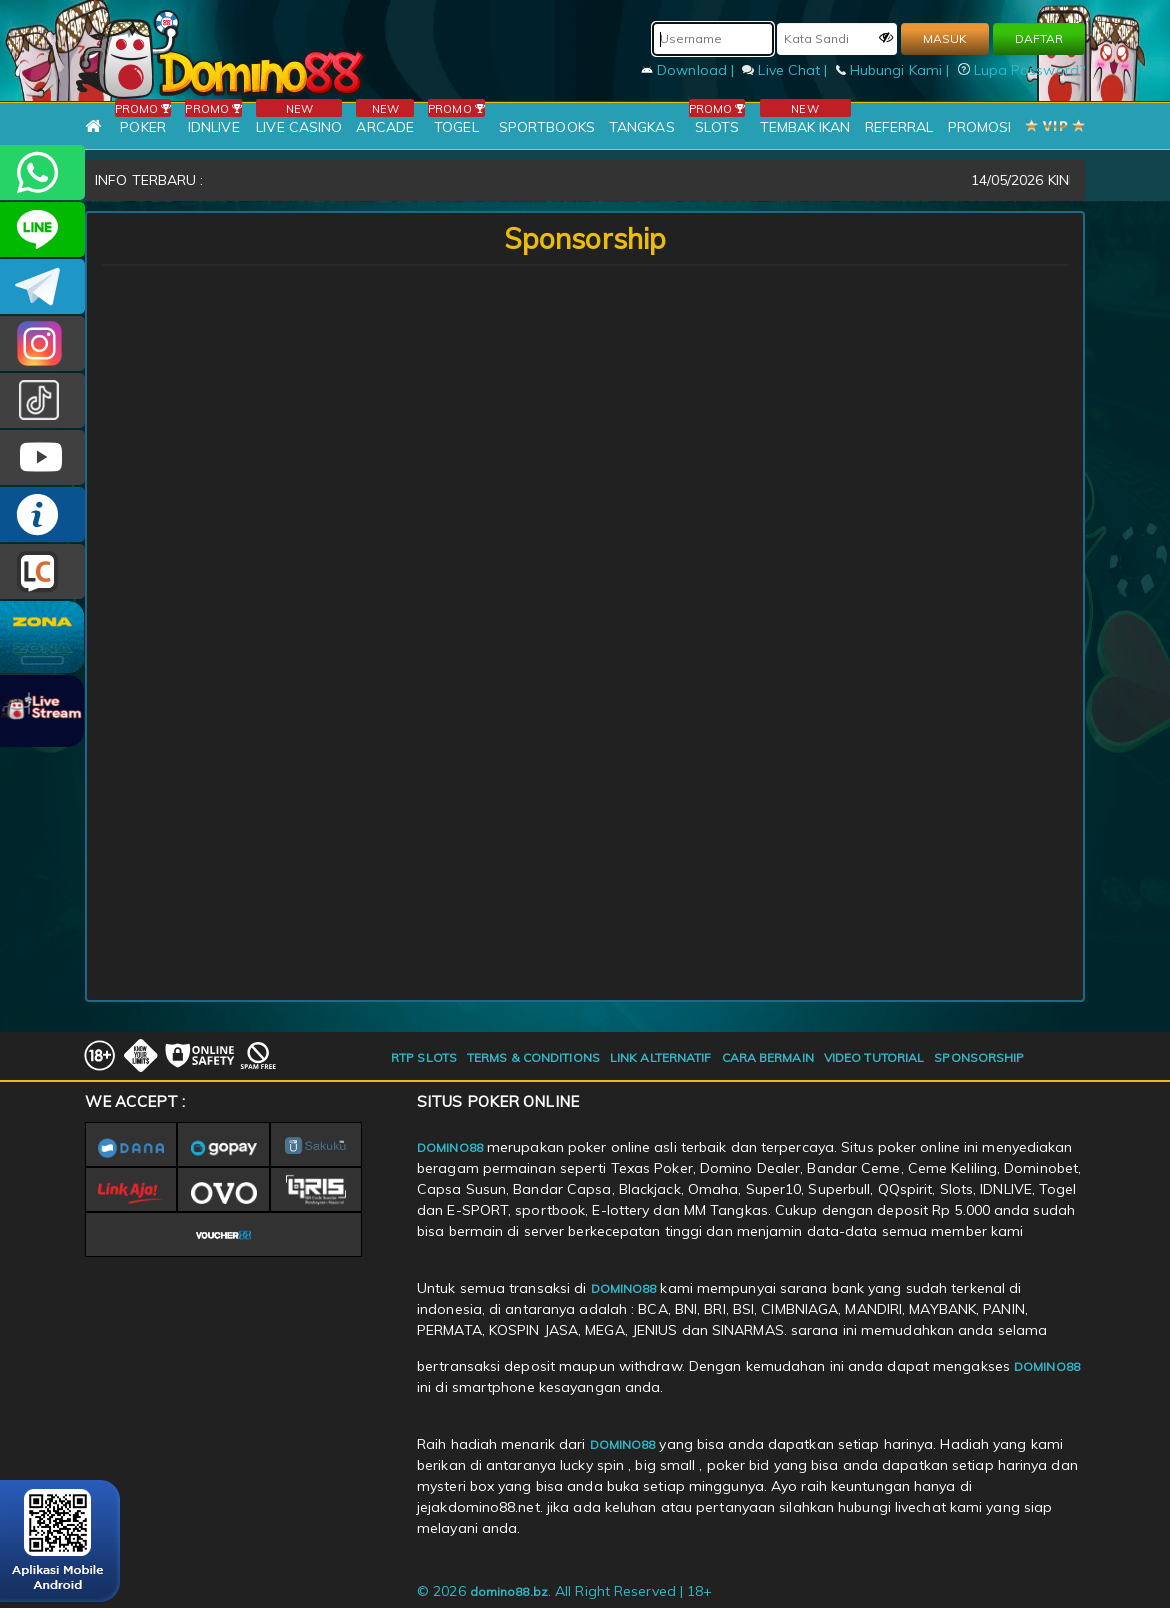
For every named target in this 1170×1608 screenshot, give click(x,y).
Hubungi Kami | (895, 70)
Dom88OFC (42, 343)
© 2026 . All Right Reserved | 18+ (564, 1591)
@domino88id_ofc (42, 400)
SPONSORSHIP (979, 1057)
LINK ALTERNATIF (661, 1057)
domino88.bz (509, 1591)
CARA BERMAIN (768, 1057)
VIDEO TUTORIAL (874, 1057)
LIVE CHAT (42, 571)
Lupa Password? (1022, 70)
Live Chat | (786, 70)
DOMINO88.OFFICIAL (42, 457)
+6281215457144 (42, 172)
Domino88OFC (42, 286)
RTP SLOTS (424, 1057)
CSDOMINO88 (42, 229)
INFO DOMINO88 (42, 514)
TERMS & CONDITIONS (533, 1057)
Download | (689, 70)
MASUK (945, 38)
